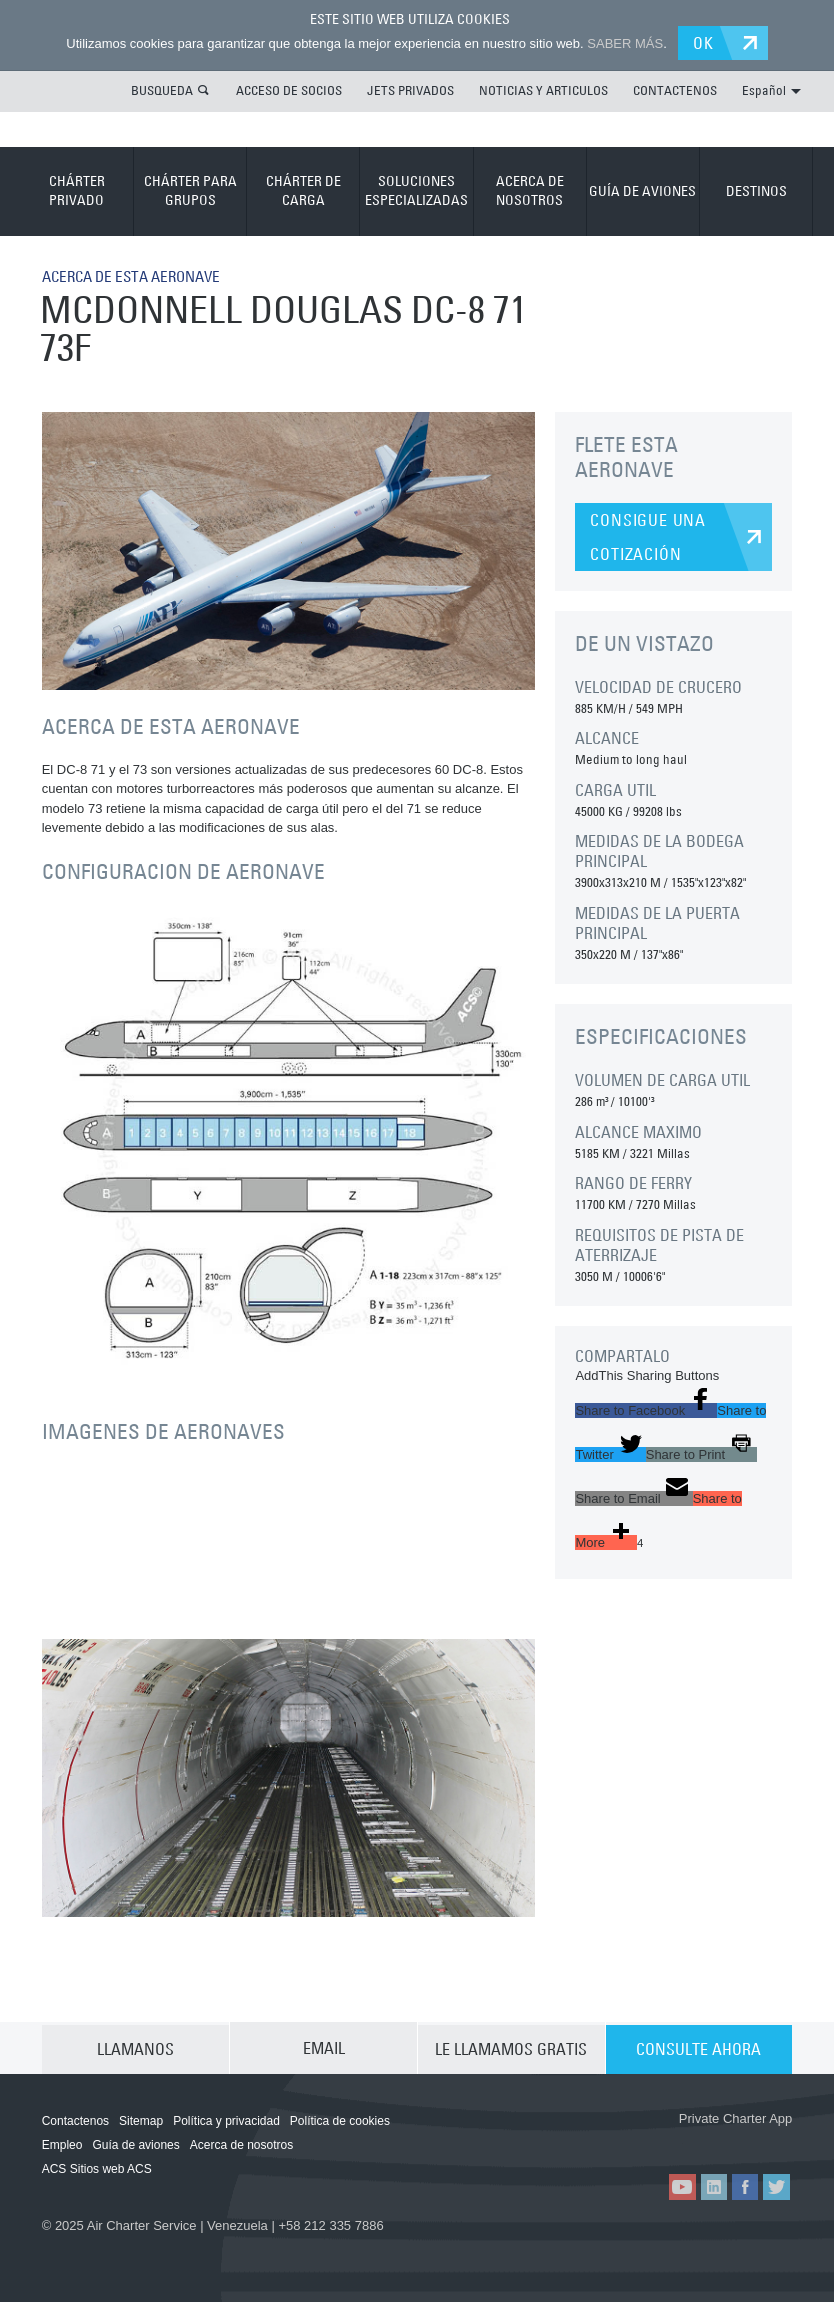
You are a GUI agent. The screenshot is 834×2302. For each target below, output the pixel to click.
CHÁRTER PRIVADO (77, 190)
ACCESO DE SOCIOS (289, 89)
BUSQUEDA (162, 89)
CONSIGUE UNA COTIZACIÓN (648, 536)
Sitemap (141, 2120)
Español (771, 89)
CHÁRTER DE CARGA (303, 190)
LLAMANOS (135, 2047)
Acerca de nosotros (241, 2144)
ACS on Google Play (737, 2139)
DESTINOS (756, 189)
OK (707, 42)
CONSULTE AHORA (698, 2047)
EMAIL (324, 2047)
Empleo (62, 2144)
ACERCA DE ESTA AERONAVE (139, 275)
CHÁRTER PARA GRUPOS (190, 190)
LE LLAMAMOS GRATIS (511, 2047)
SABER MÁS (622, 42)
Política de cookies (340, 2120)
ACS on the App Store (618, 2139)
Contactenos (75, 2120)
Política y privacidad (226, 2120)
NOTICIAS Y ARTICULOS (543, 89)
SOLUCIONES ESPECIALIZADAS (416, 190)
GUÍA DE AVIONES (642, 189)
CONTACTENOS (675, 89)
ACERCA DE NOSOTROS (530, 190)
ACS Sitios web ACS (97, 2168)
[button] (646, 1409)
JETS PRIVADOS (410, 89)
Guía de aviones (135, 2144)
